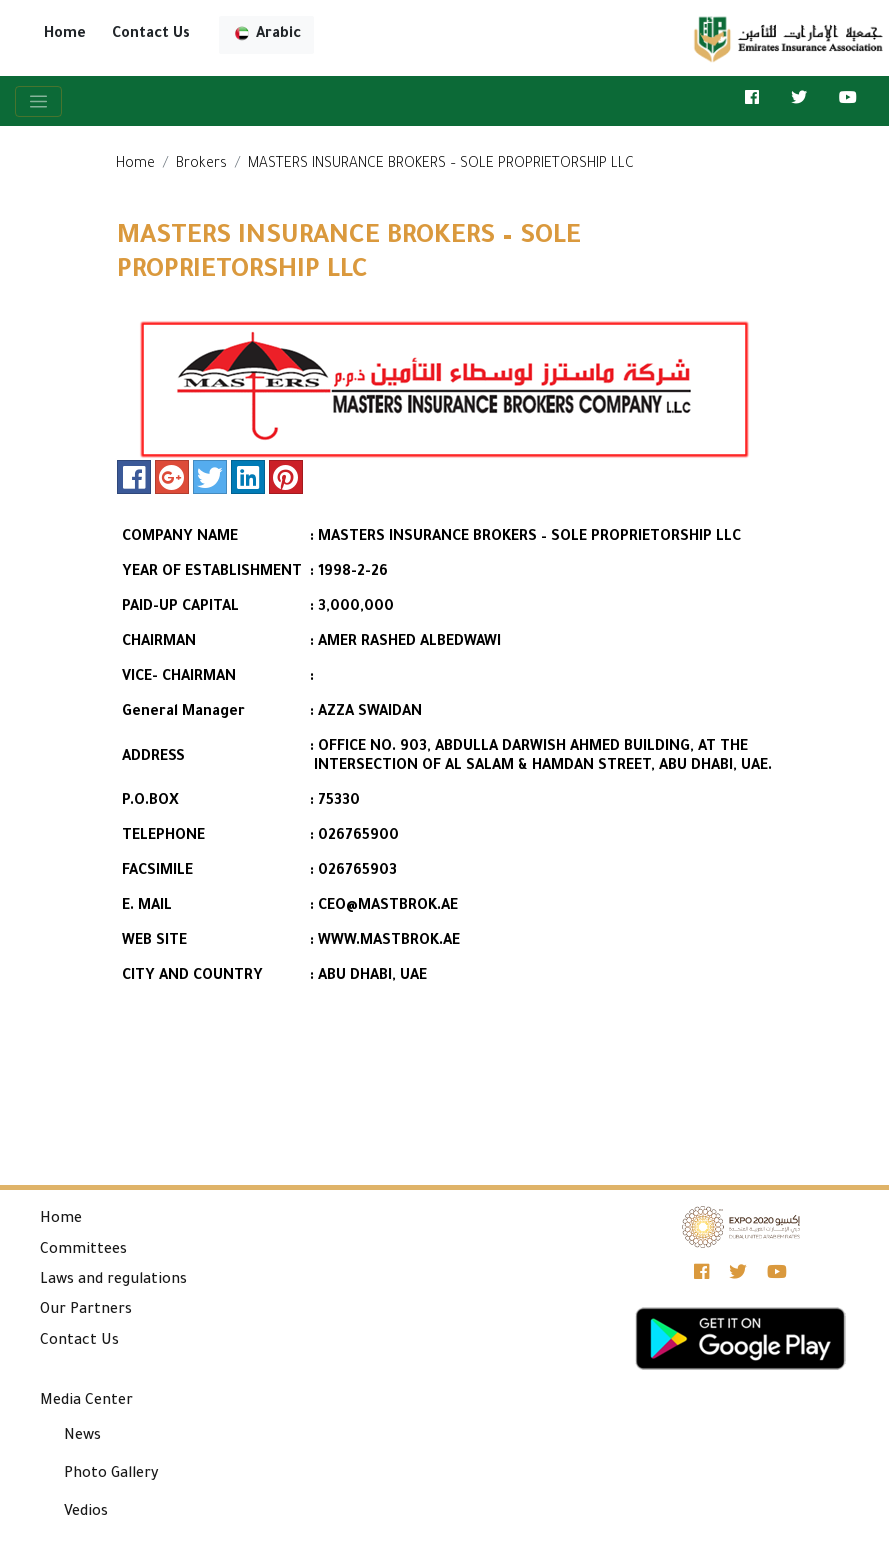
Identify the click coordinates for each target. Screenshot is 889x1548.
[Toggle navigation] (38, 101)
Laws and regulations (113, 1281)
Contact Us (151, 35)
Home (65, 35)
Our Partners (86, 1311)
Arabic (266, 34)
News (82, 1437)
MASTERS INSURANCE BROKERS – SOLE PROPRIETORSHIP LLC (441, 165)
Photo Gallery (111, 1475)
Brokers (201, 165)
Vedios (86, 1513)
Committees (83, 1251)
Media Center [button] (86, 1402)
